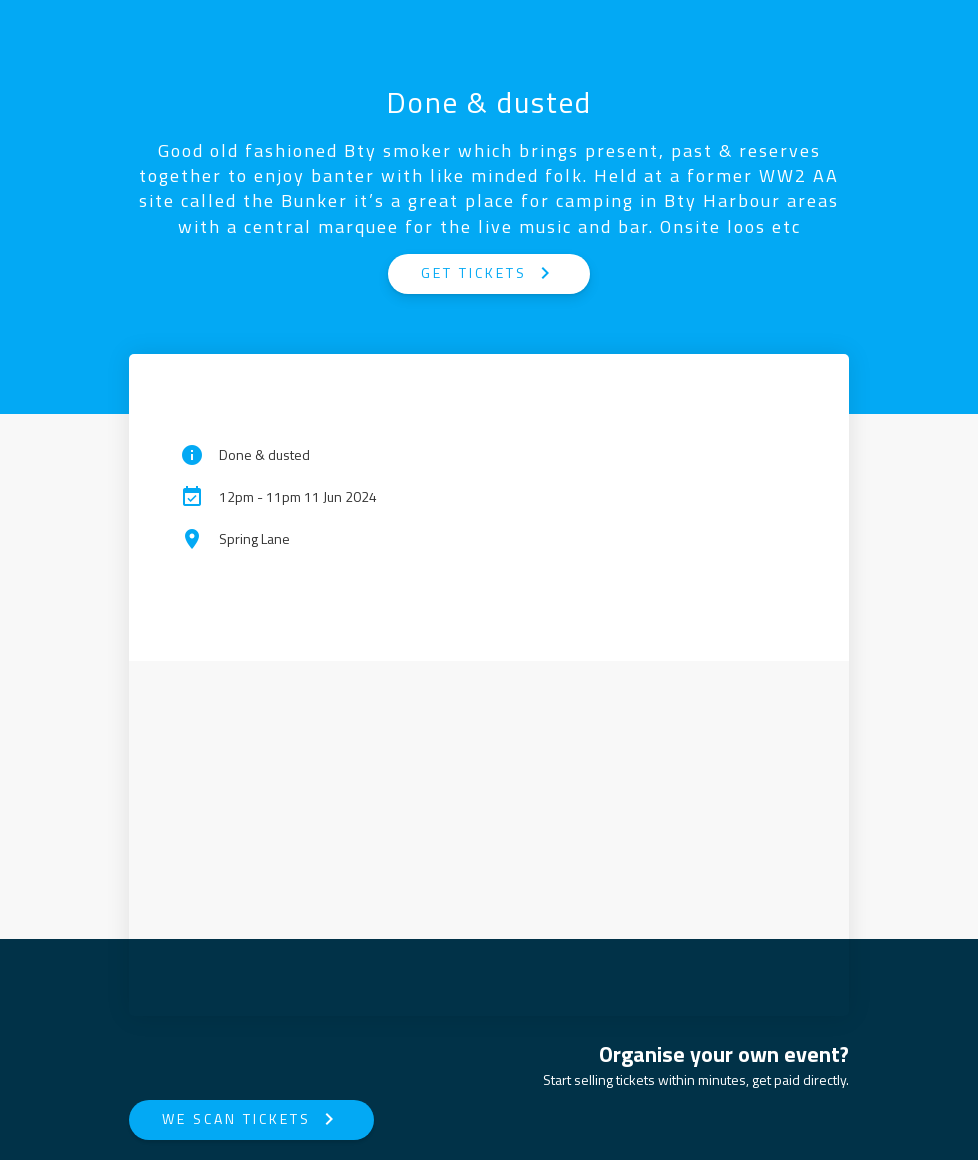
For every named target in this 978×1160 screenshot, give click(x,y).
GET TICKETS (489, 273)
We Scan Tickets (251, 1119)
